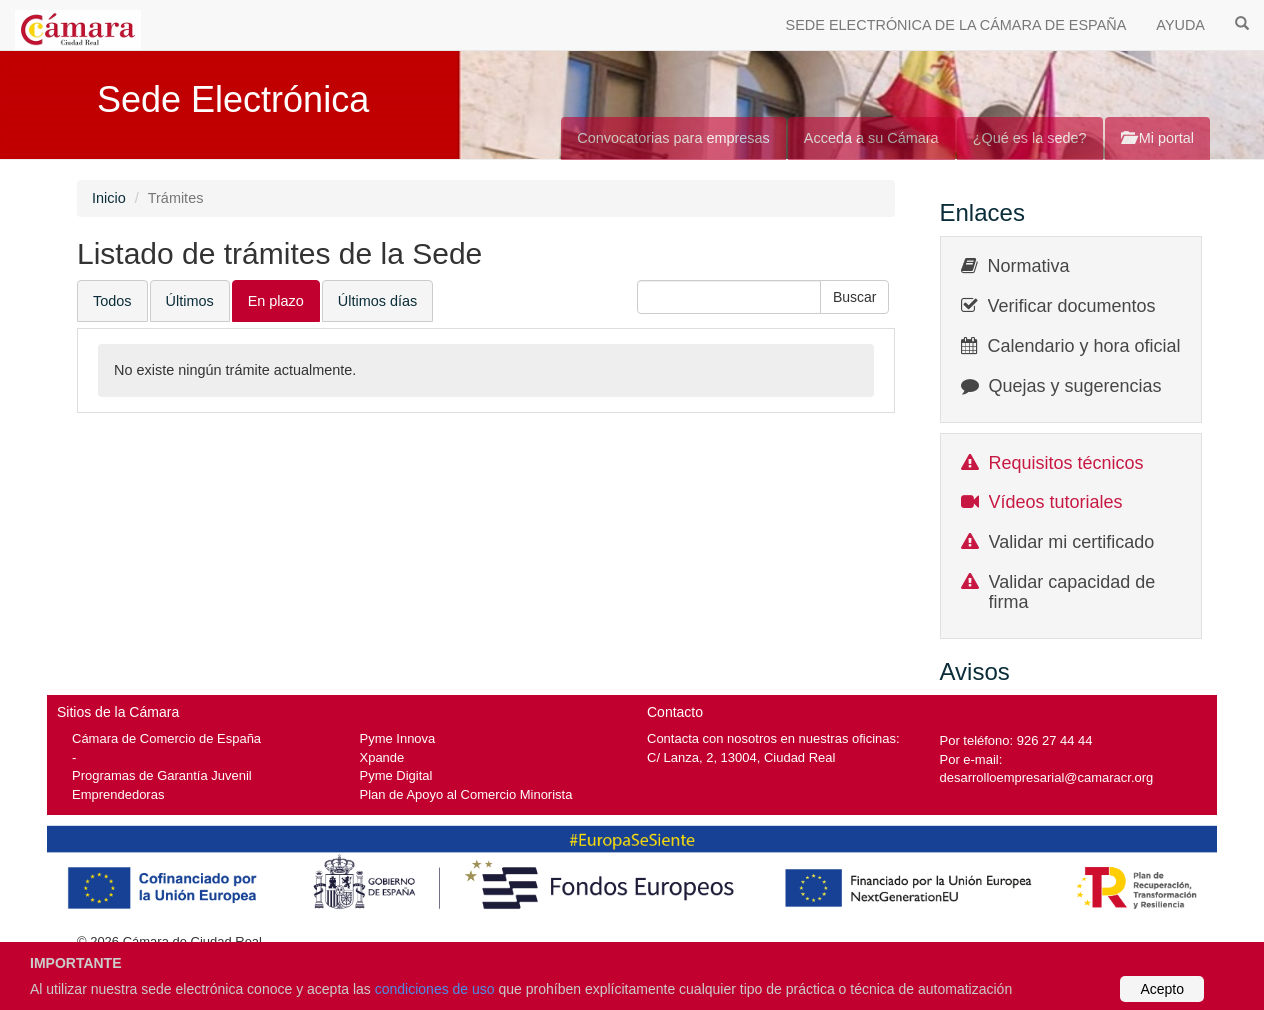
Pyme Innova (398, 738)
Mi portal (1157, 138)
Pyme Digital (396, 775)
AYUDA (1180, 25)
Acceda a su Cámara (871, 138)
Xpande (382, 757)
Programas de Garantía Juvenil (162, 775)
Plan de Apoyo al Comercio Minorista (466, 794)
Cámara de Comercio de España (166, 738)
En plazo (276, 301)
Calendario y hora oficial (1084, 346)
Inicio (109, 198)
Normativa (1029, 266)
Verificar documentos (1072, 306)
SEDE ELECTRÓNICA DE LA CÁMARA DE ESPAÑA (956, 25)
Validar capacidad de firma (1072, 592)
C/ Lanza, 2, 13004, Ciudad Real (741, 757)
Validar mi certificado (1072, 542)
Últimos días (377, 301)
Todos (112, 301)
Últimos (190, 301)
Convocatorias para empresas (673, 138)
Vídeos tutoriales (1056, 502)
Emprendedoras (118, 794)
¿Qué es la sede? (1030, 138)
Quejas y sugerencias (1075, 386)
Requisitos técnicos (1066, 463)
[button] (855, 297)
